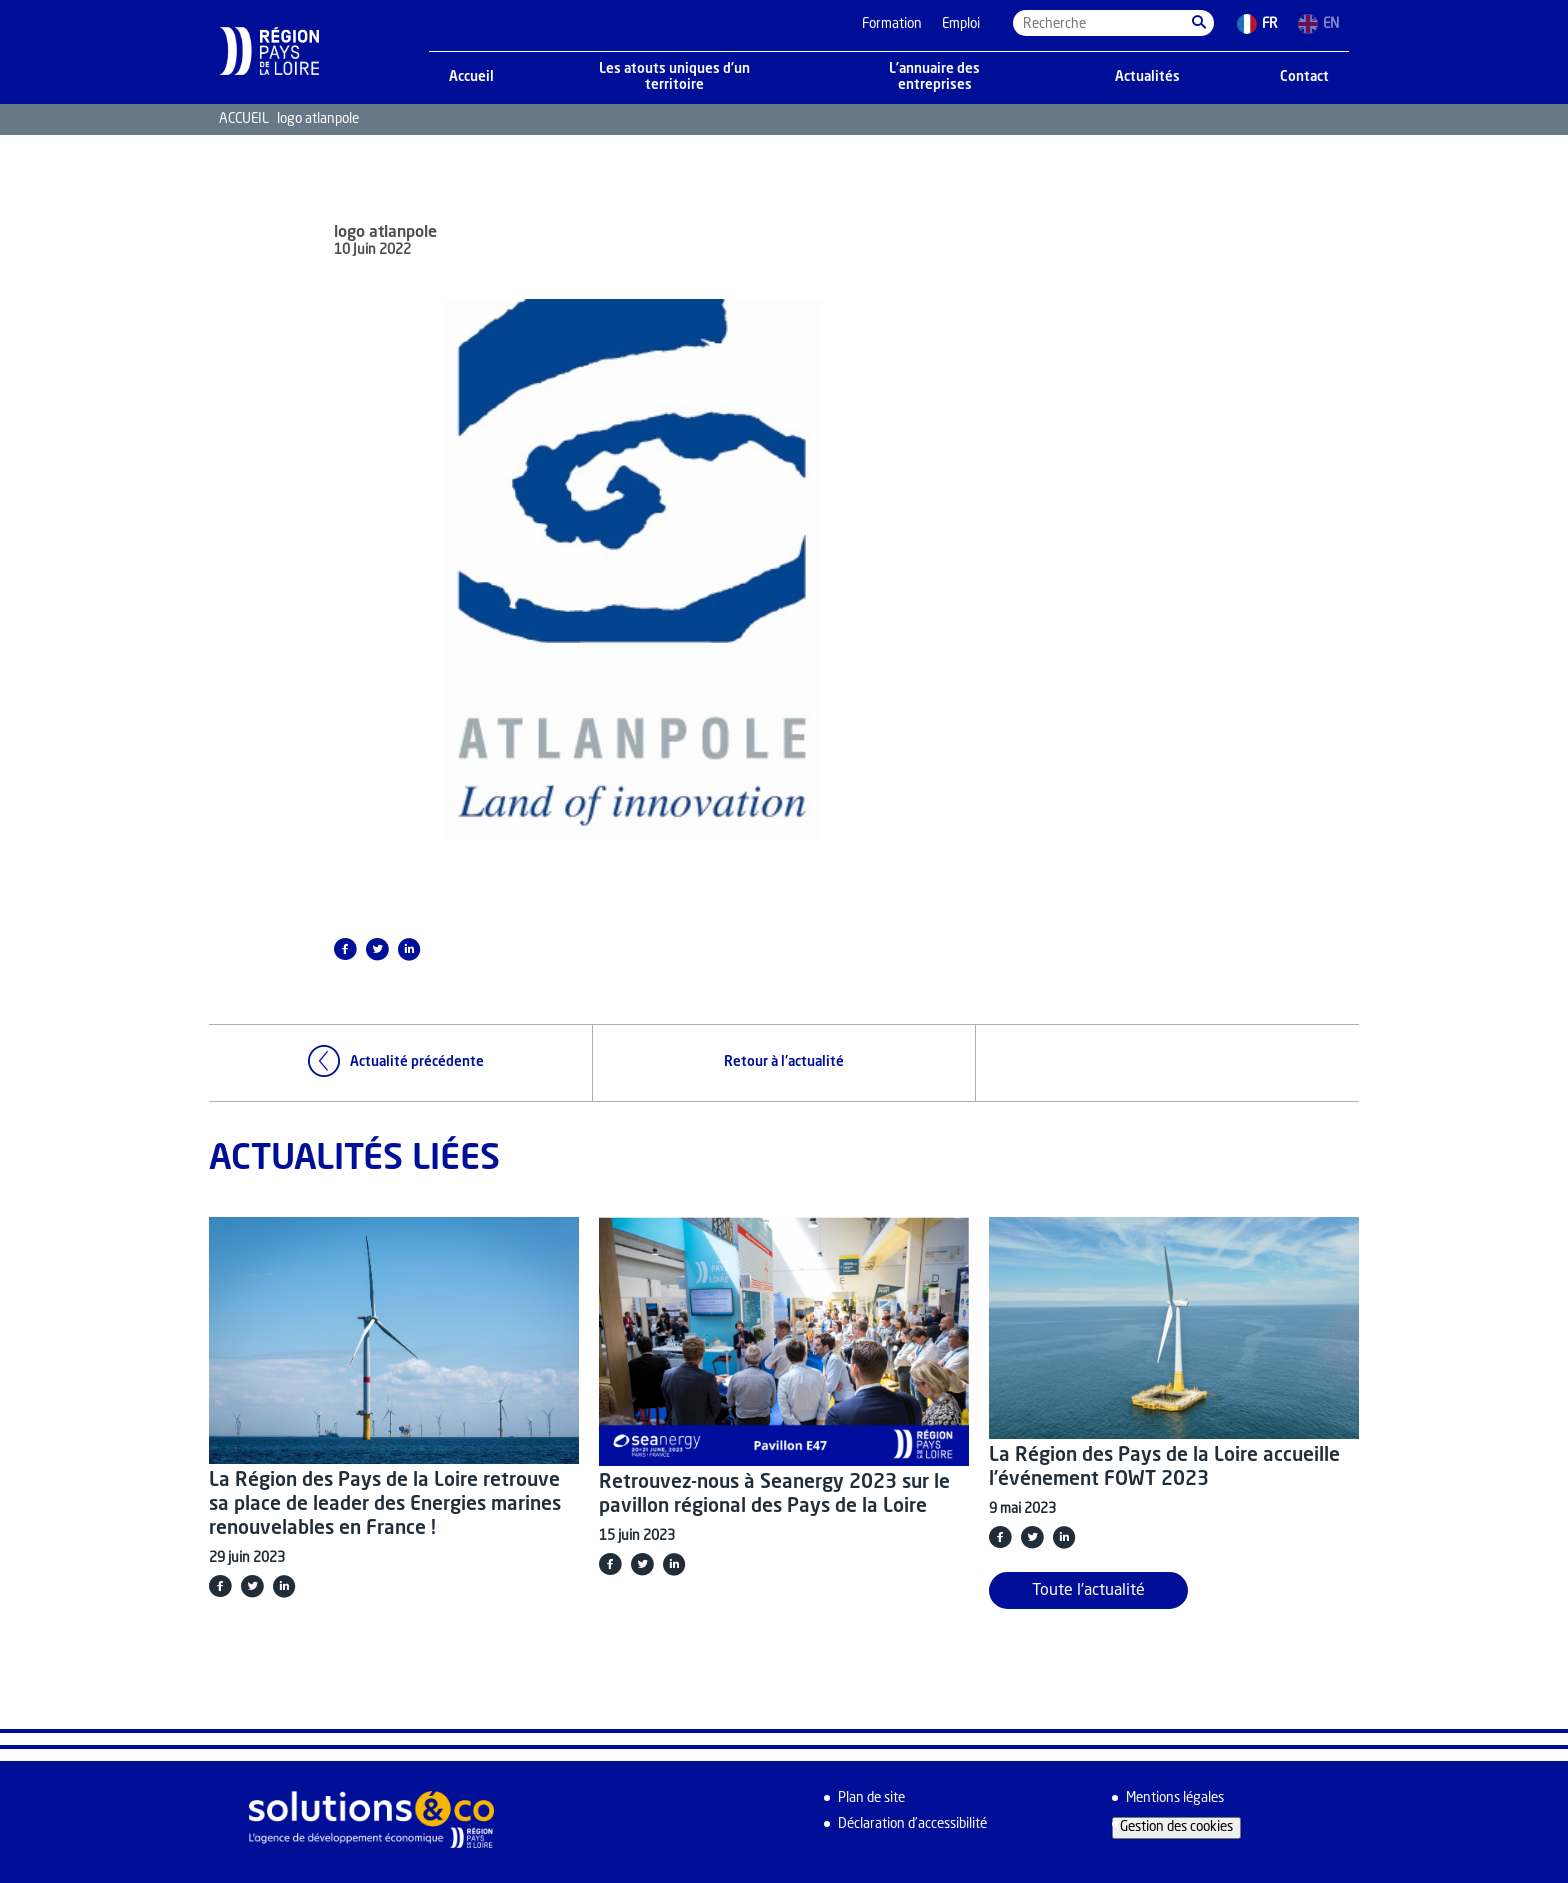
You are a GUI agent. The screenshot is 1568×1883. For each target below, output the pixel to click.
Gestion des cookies (1176, 1827)
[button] (1199, 23)
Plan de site (871, 1798)
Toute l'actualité (1088, 1591)
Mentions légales (1175, 1798)
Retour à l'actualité (784, 1062)
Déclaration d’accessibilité (912, 1824)
